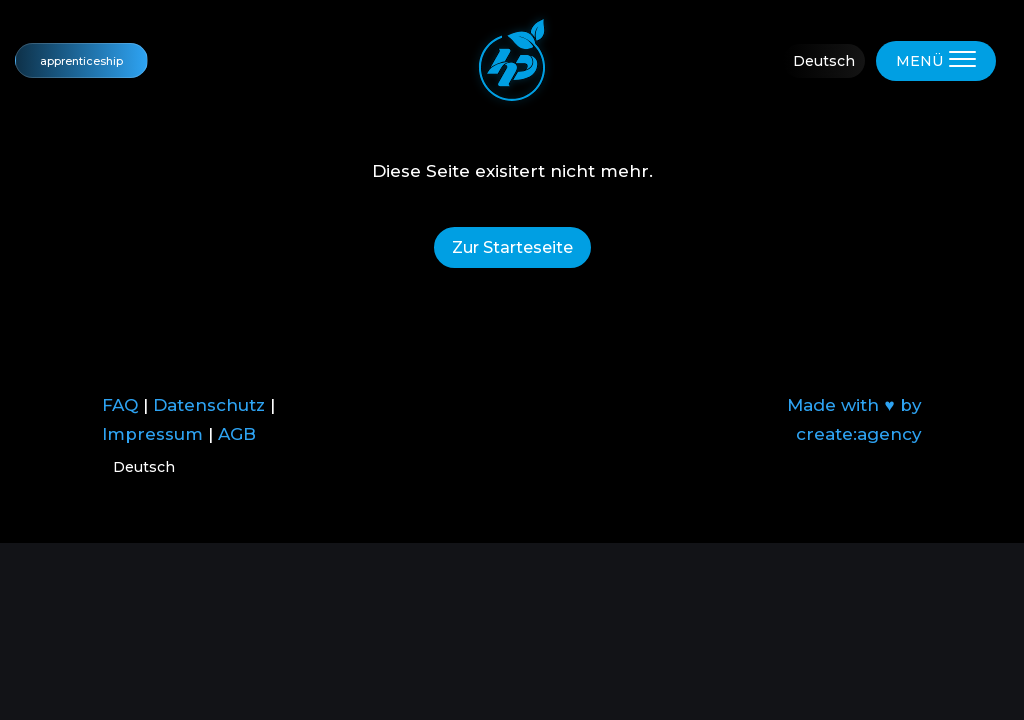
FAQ (120, 405)
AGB (237, 434)
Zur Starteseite (512, 247)
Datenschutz (209, 405)
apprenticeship (81, 61)
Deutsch (824, 61)
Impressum (152, 434)
